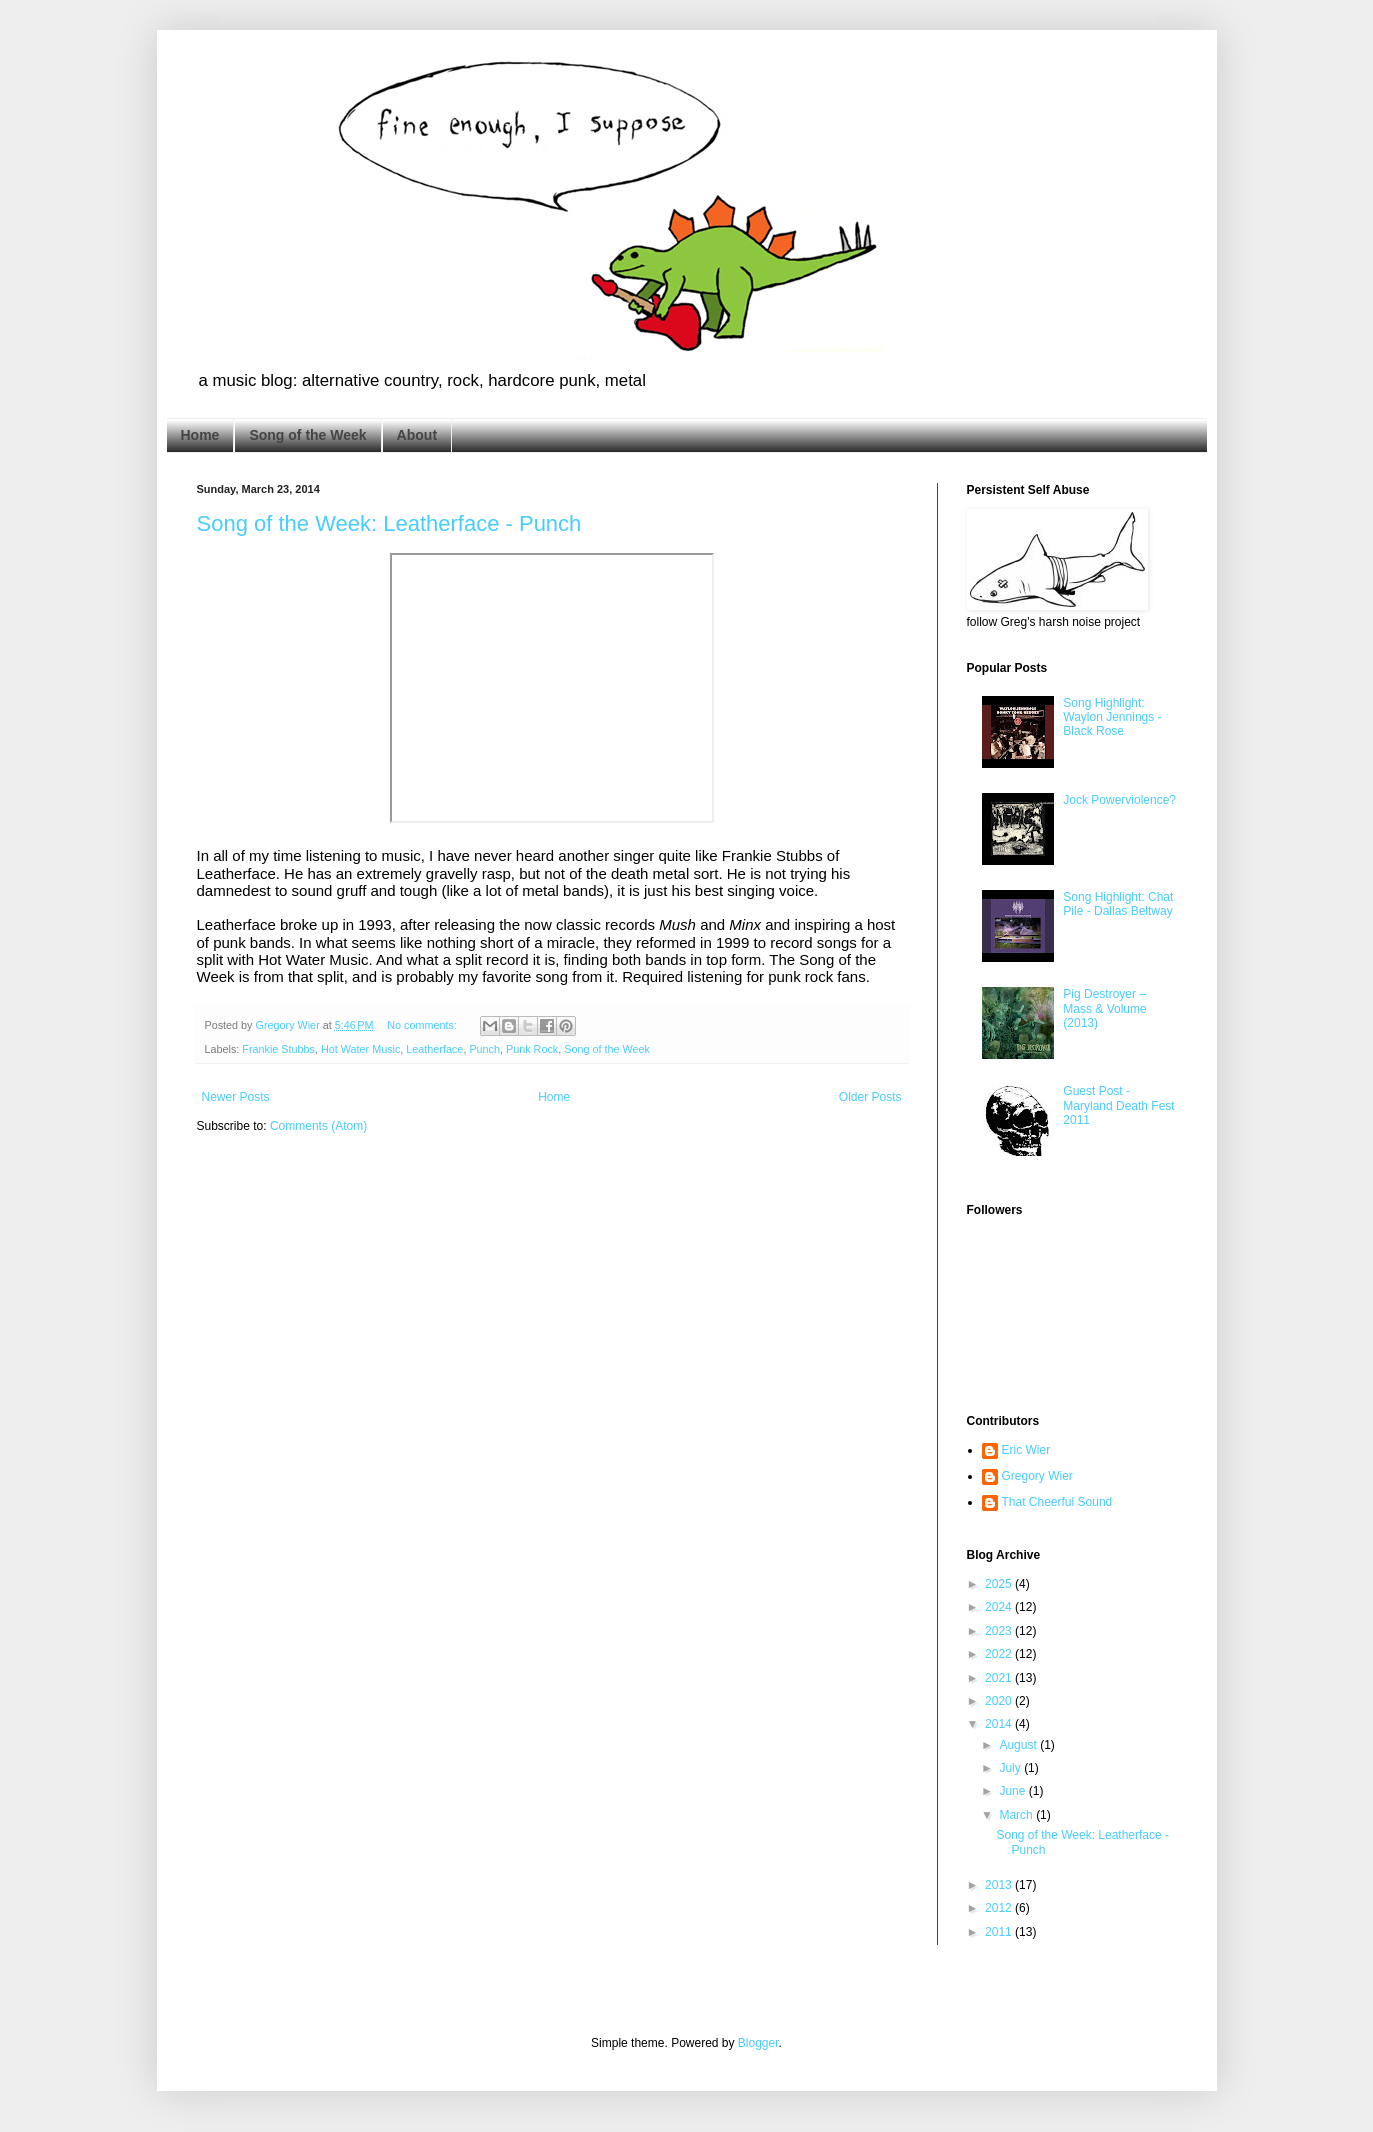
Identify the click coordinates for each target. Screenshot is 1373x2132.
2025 (1000, 1584)
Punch (484, 1049)
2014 (1000, 1724)
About (417, 435)
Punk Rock (532, 1049)
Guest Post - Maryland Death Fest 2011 (1118, 1105)
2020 (1000, 1701)
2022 (1000, 1654)
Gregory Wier (1037, 1476)
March (1017, 1815)
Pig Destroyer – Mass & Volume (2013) (1104, 1008)
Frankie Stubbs (278, 1049)
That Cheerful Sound (1057, 1502)
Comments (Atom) (318, 1126)
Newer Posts (236, 1097)
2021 (1000, 1678)
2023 (1000, 1631)
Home (200, 435)
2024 (1000, 1607)
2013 (1000, 1885)
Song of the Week (307, 435)
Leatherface (434, 1049)
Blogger (758, 2043)
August (1019, 1745)
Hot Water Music (360, 1049)
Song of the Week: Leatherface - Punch (389, 523)
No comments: (423, 1025)
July (1011, 1768)
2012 (1000, 1908)
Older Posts (870, 1097)
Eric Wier (1026, 1450)
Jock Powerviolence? (1119, 800)
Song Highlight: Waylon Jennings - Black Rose (1112, 717)
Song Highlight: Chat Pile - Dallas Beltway (1118, 904)
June (1013, 1791)
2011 (1000, 1932)
